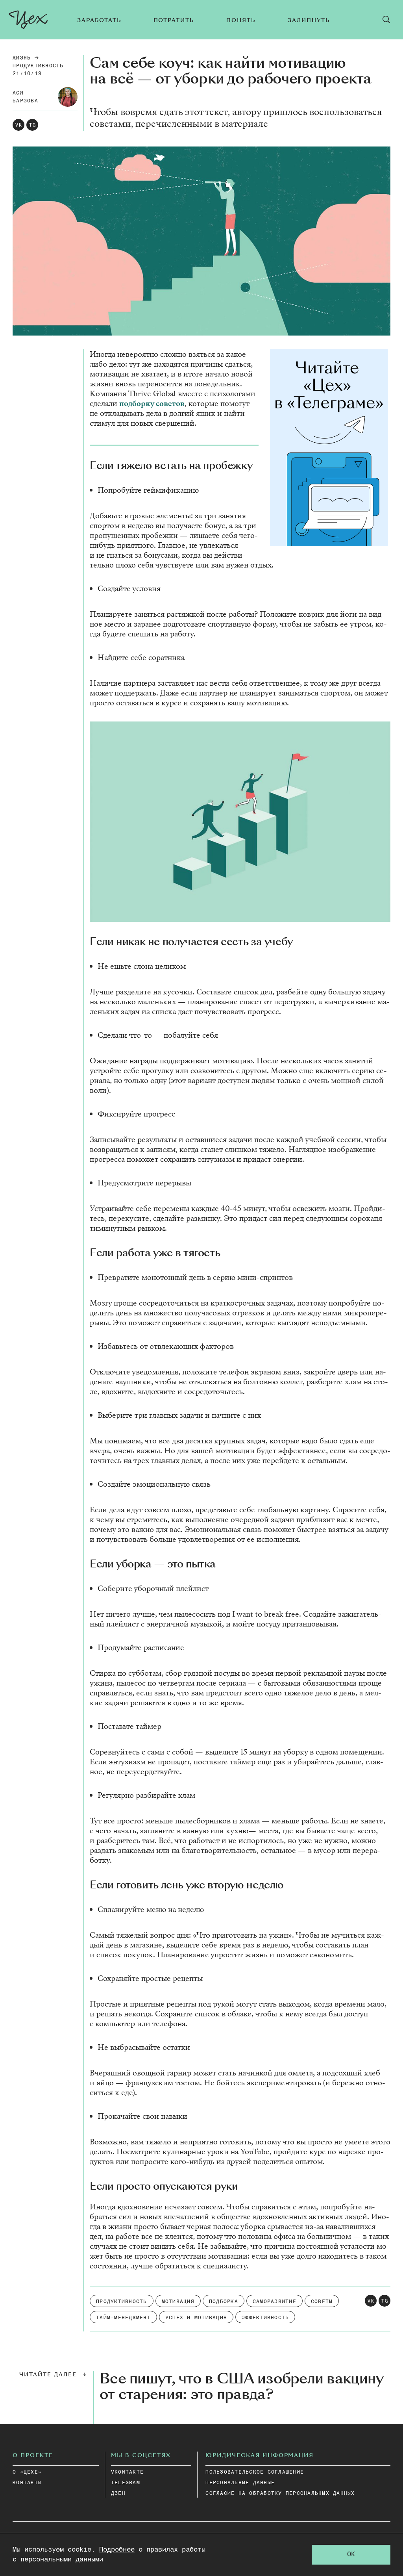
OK (351, 2554)
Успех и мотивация (196, 2317)
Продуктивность (38, 66)
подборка (223, 2301)
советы (322, 2301)
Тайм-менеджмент (123, 2317)
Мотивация (178, 2301)
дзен (118, 2493)
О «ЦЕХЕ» (27, 2472)
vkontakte (127, 2472)
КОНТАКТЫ (27, 2482)
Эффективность (265, 2317)
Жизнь (22, 58)
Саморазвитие (274, 2301)
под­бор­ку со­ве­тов (152, 403)
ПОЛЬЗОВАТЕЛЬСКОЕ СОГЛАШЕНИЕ (254, 2472)
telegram (125, 2482)
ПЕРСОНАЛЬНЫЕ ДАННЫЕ (240, 2482)
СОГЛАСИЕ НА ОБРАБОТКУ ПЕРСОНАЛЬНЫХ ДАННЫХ (280, 2493)
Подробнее (117, 2549)
